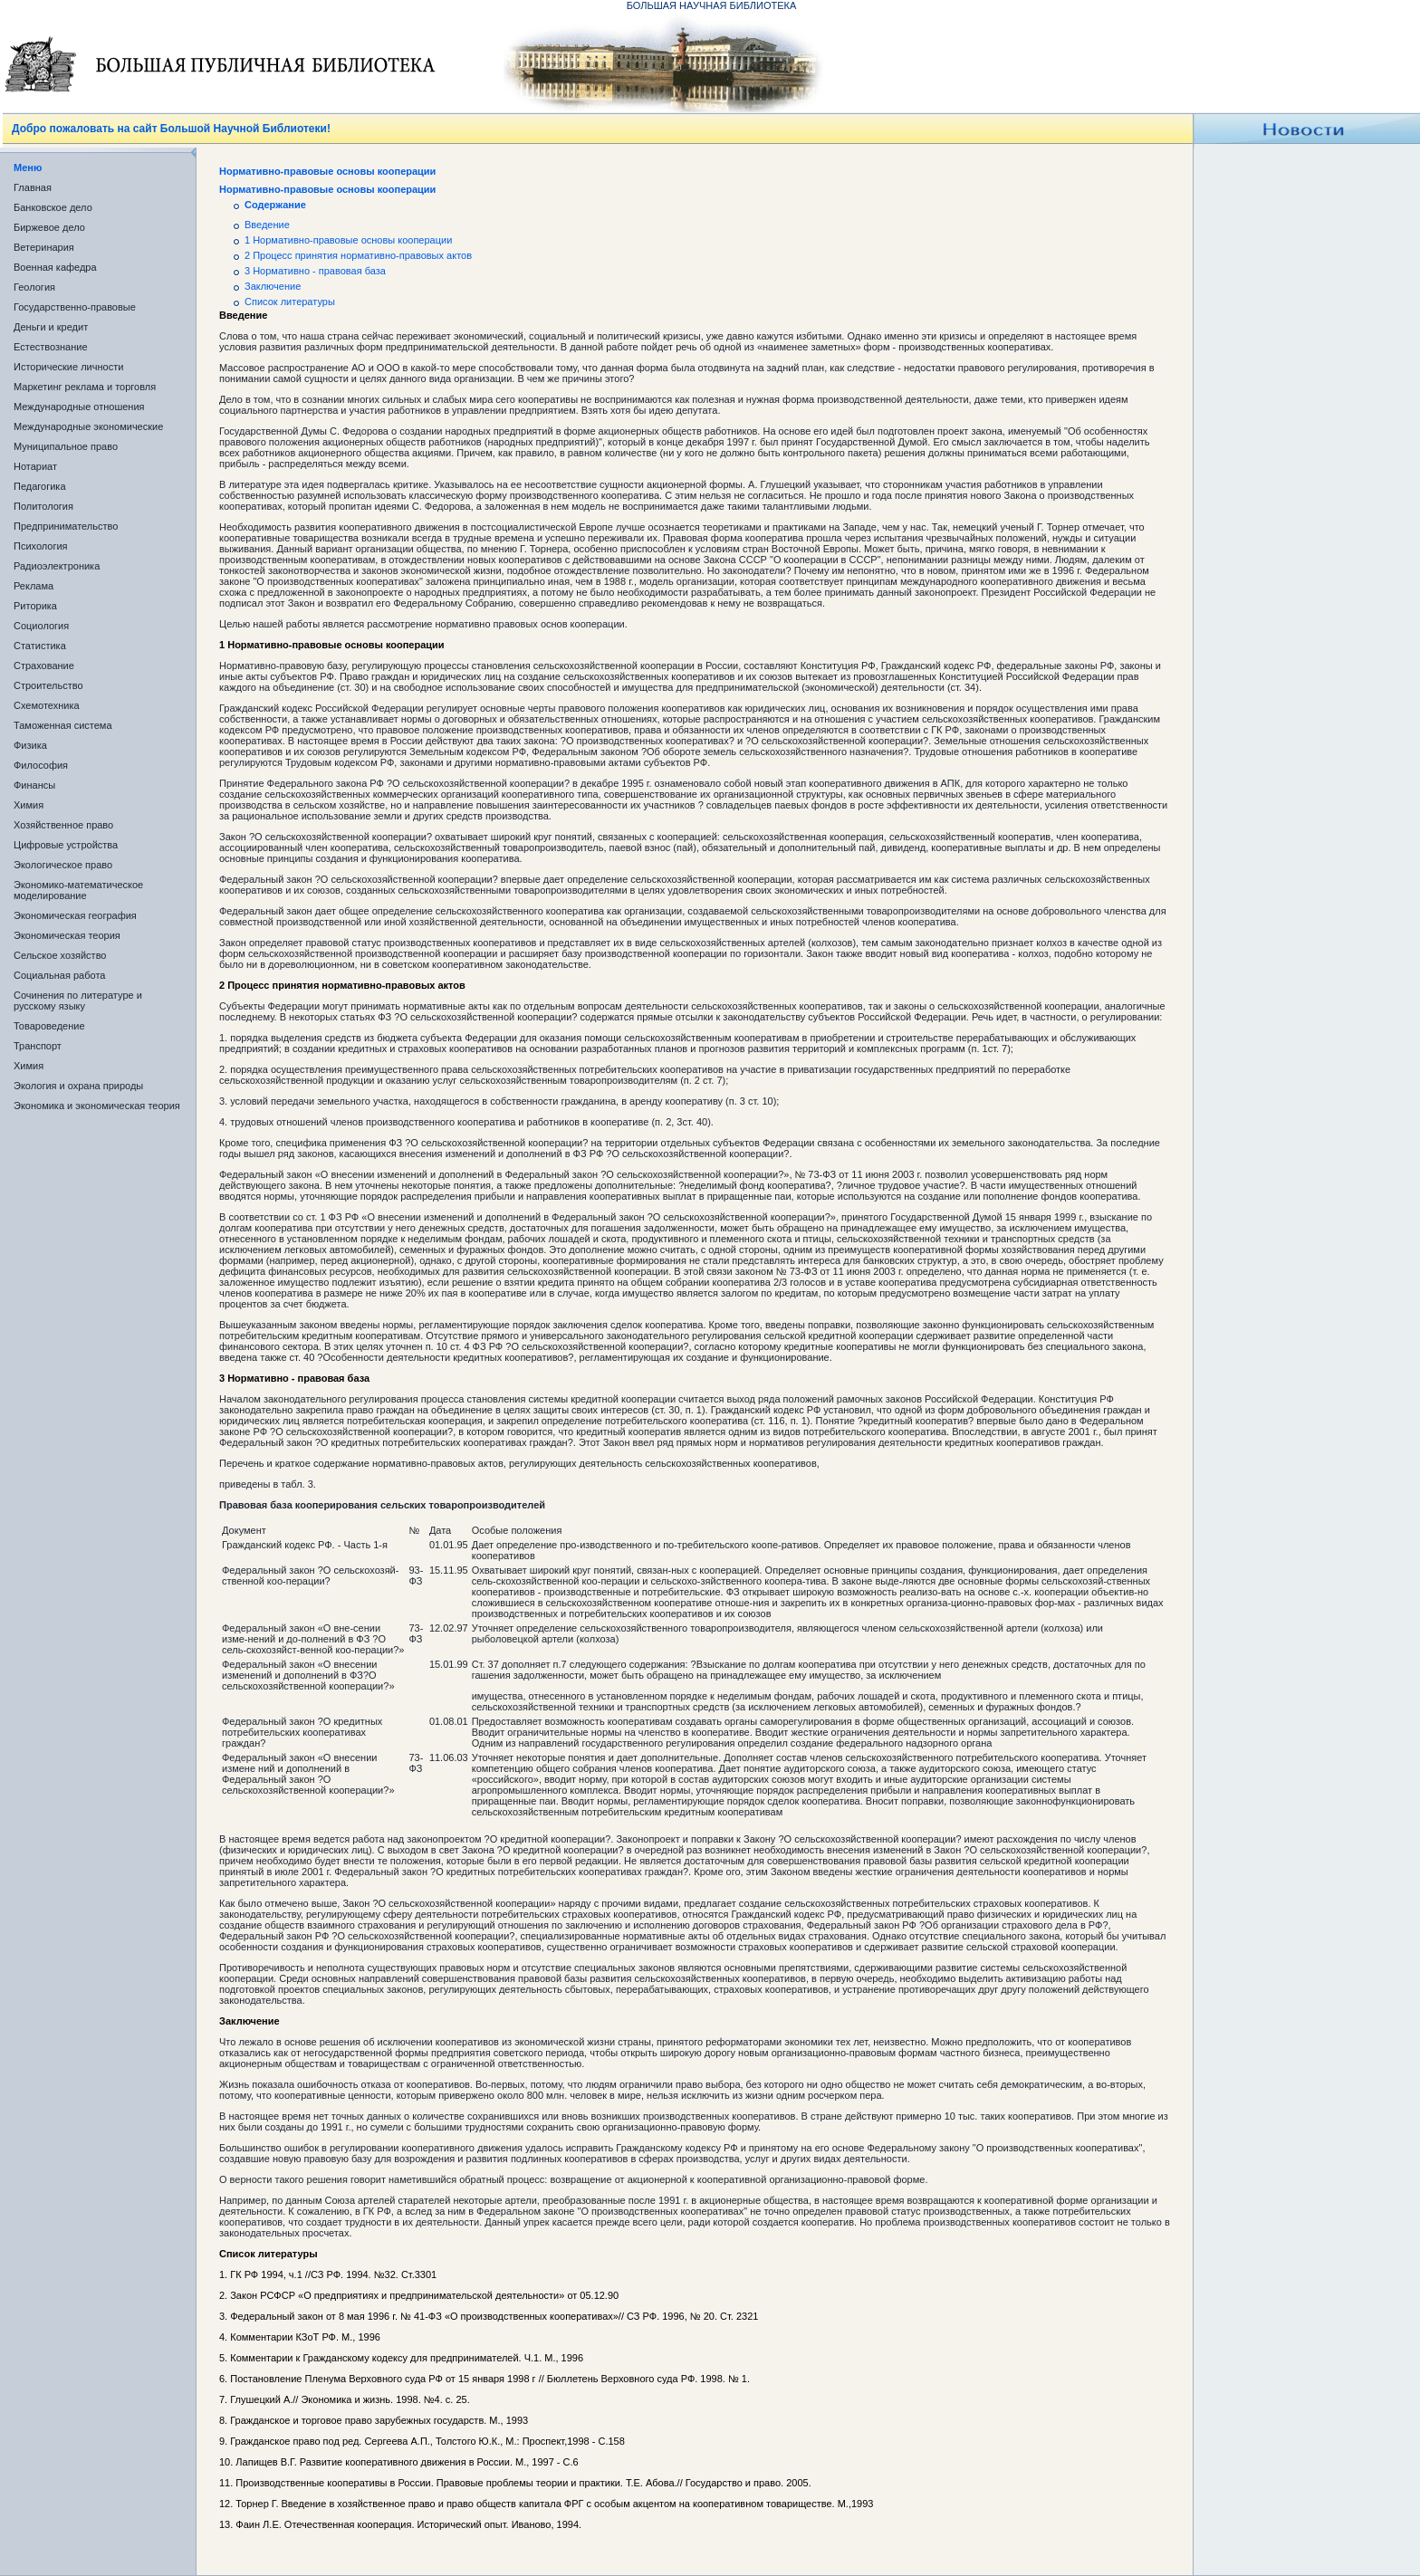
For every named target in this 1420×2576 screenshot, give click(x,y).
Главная (33, 187)
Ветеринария (44, 247)
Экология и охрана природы (78, 1085)
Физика (30, 745)
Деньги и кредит (51, 326)
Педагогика (40, 486)
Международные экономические (88, 426)
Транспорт (38, 1045)
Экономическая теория (67, 935)
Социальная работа (59, 975)
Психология (41, 546)
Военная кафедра (55, 267)
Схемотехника (47, 705)
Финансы (34, 785)
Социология (41, 625)
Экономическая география (75, 915)
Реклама (33, 585)
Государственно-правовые (75, 307)
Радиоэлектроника (57, 565)
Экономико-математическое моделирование (78, 890)
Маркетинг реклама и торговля (85, 386)
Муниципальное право (66, 446)
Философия (41, 765)
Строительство (48, 685)
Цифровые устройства (66, 844)
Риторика (35, 605)
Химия (28, 805)
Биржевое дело (49, 227)
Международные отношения (79, 406)
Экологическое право (63, 864)
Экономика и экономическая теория (97, 1105)
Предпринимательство (66, 526)
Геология (34, 287)
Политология (43, 506)
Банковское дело (53, 207)
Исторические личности (68, 366)
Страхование (44, 665)
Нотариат (35, 466)
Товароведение (49, 1025)
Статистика (40, 645)
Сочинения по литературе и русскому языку (78, 1000)
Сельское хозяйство (60, 955)
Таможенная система (63, 725)
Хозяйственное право (63, 824)
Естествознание (51, 346)
